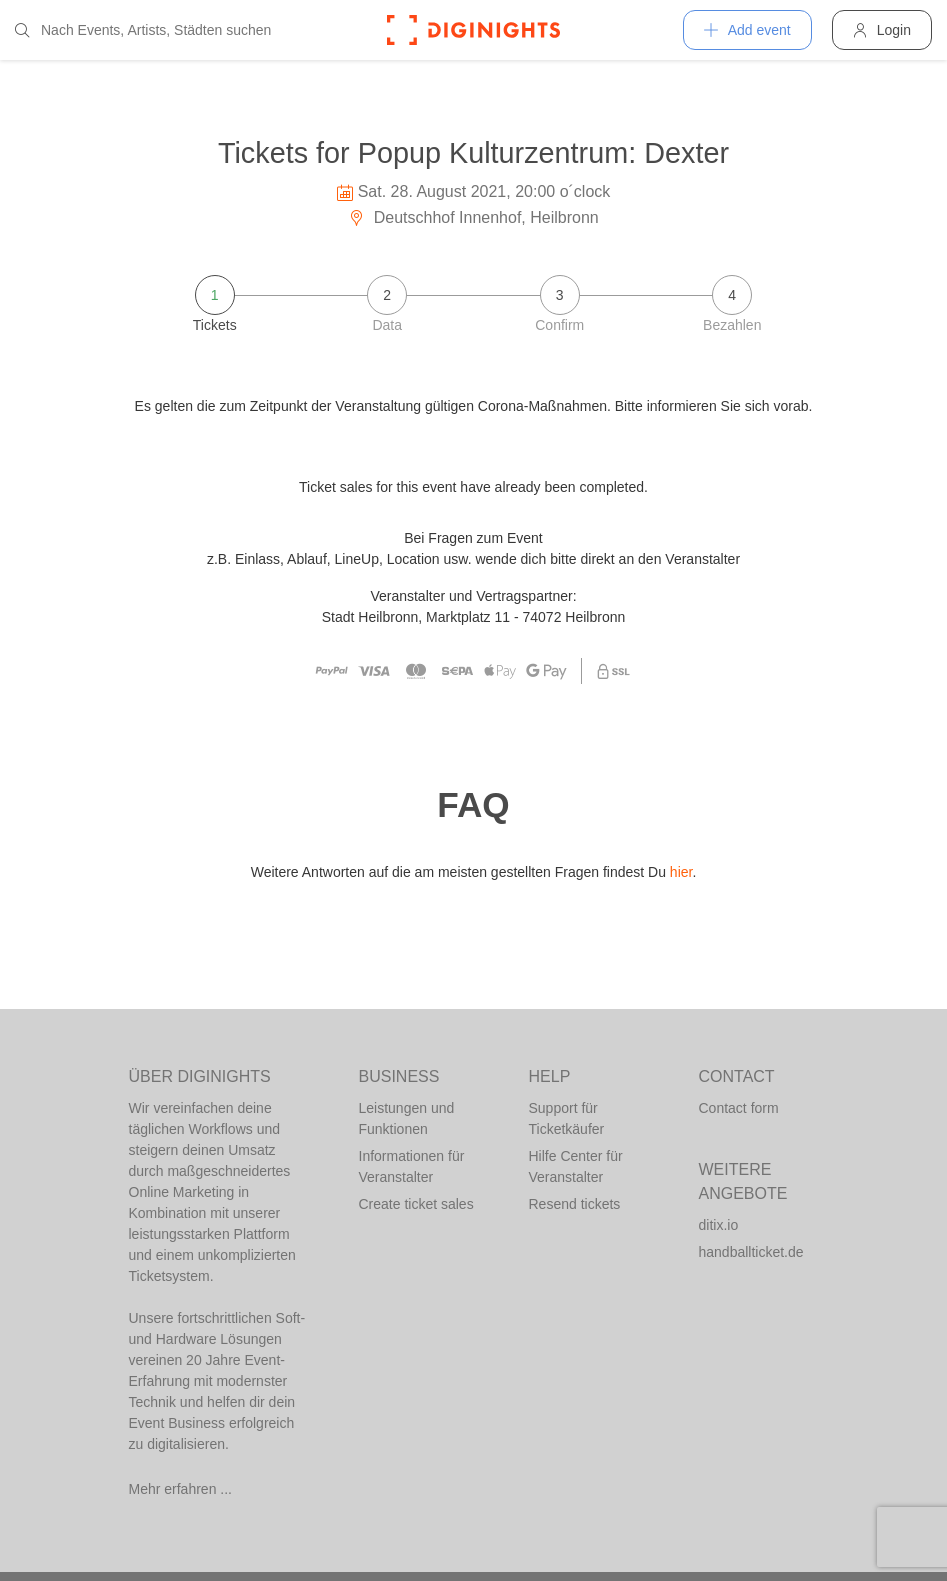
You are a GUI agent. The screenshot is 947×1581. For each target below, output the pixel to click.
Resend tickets (575, 1204)
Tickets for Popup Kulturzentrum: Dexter (473, 153)
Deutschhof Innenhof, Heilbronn (473, 217)
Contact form (739, 1108)
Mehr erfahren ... (181, 1489)
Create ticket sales (416, 1204)
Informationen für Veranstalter (412, 1166)
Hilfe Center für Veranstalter (576, 1166)
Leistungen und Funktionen (407, 1118)
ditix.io (719, 1225)
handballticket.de (751, 1252)
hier (681, 872)
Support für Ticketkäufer (567, 1118)
